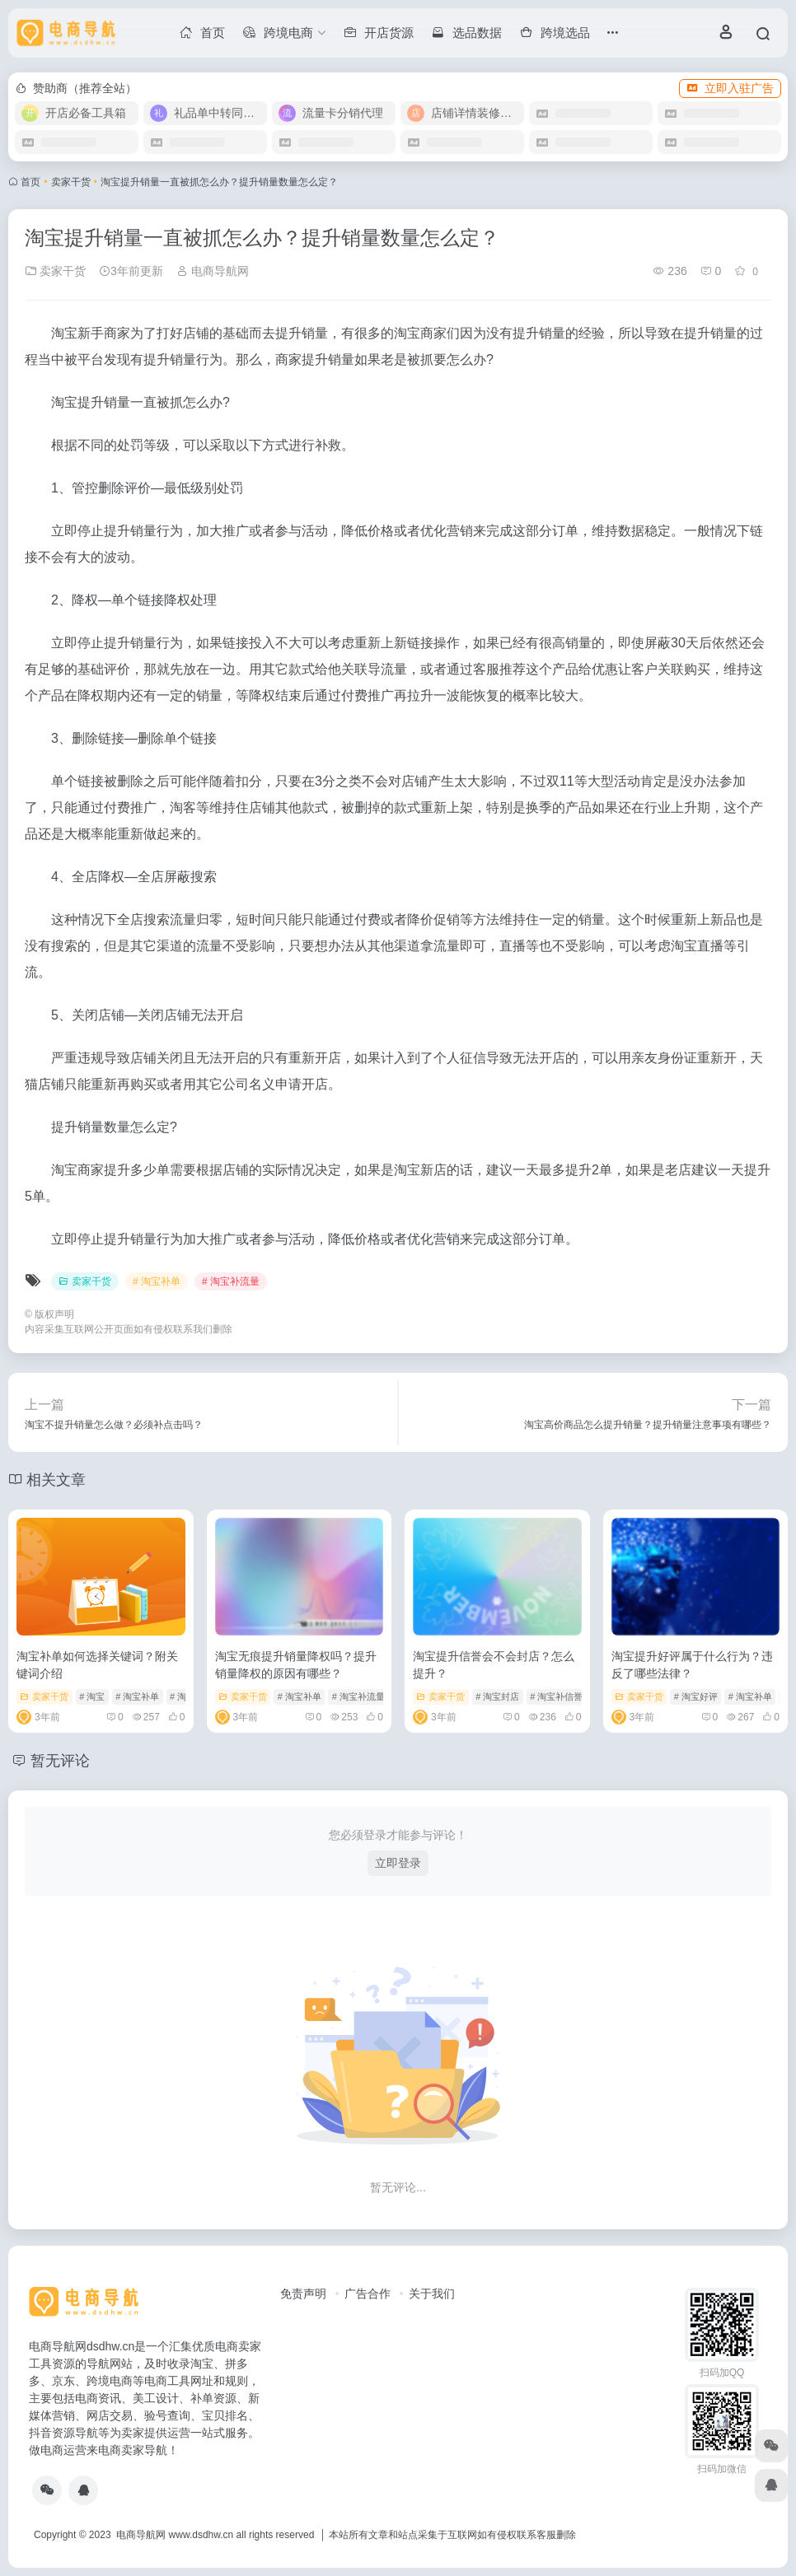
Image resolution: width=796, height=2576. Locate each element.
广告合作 (367, 2293)
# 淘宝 (92, 1696)
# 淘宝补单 (156, 1281)
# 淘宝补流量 (231, 1281)
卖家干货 (71, 182)
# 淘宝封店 (497, 1696)
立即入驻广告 (730, 88)
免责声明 (303, 2293)
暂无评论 (60, 1760)
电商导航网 (212, 271)
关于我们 (432, 2293)
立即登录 (398, 1862)
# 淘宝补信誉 (556, 1696)
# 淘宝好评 (696, 1696)
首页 (30, 182)
